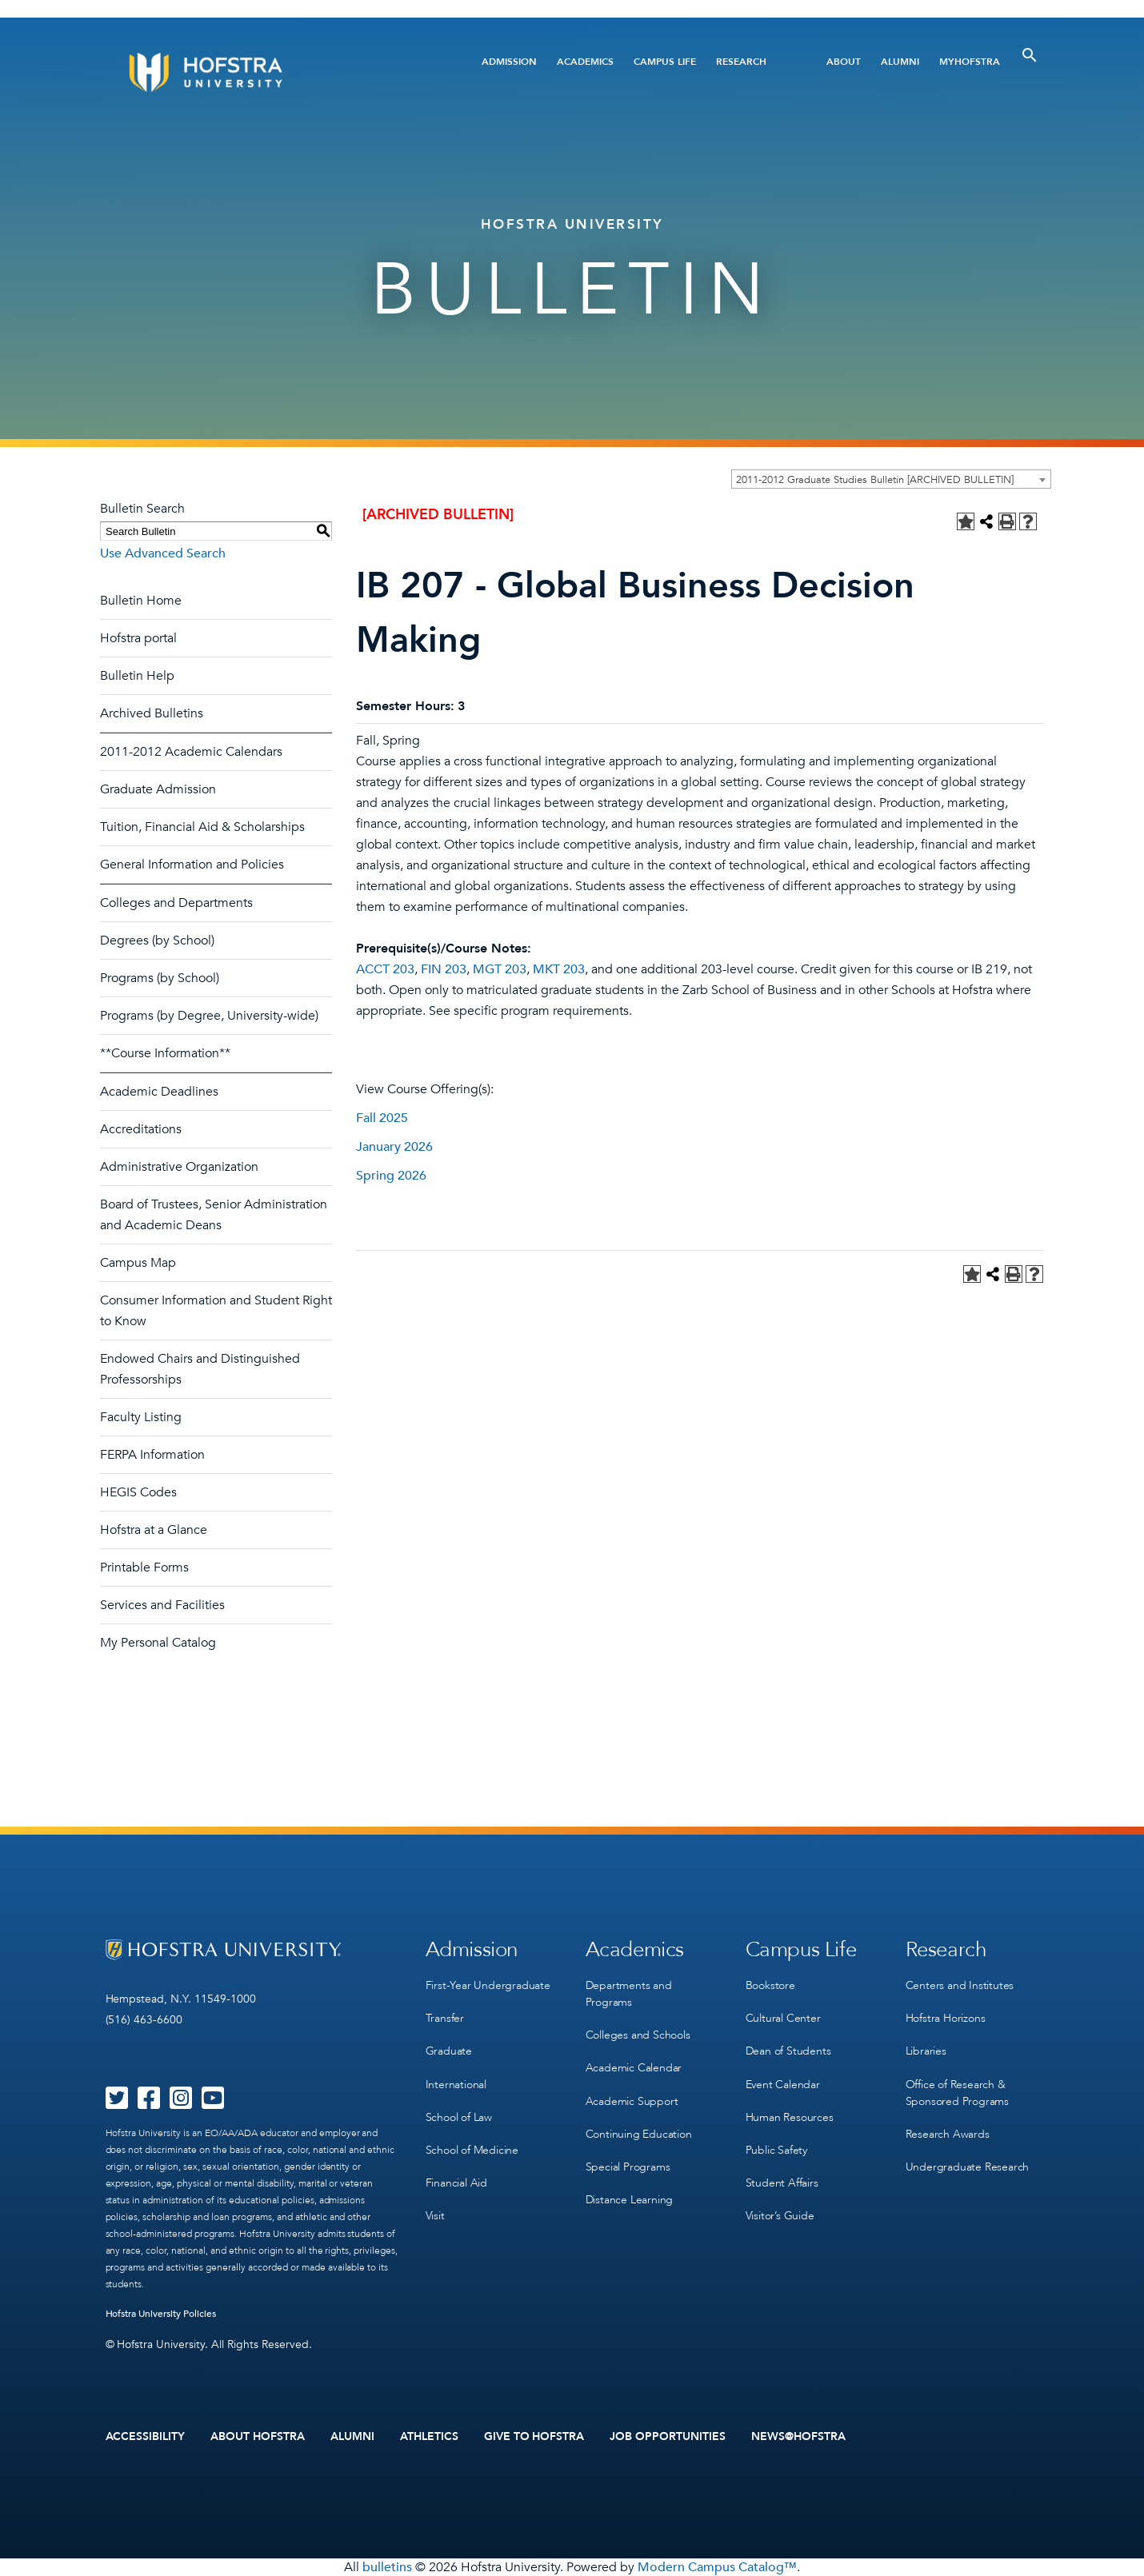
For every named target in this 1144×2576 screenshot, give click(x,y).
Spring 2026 (391, 1175)
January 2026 (394, 1147)
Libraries (926, 2051)
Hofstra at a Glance (153, 1530)
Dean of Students (788, 2051)
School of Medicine (472, 2149)
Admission (509, 61)
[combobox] (891, 479)
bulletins (387, 2567)
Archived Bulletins (151, 713)
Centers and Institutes (960, 1985)
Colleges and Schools (638, 2035)
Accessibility (146, 2436)
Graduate (449, 2051)
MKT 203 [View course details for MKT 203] (559, 969)
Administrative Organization (179, 1167)
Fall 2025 (382, 1118)
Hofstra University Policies (161, 2313)
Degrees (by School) (157, 940)
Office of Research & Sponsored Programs (957, 2092)
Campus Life (665, 61)
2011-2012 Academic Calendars (191, 752)
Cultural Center (783, 2018)
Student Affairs (782, 2182)
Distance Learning (630, 2199)
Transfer (445, 2018)
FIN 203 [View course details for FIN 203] (443, 969)
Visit (435, 2215)
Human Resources (790, 2116)
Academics (585, 61)
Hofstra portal (138, 638)
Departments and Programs (629, 1994)
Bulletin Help (137, 676)
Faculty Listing (141, 1417)
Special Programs (628, 2166)
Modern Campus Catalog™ (717, 2567)
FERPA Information (152, 1455)
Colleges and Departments (176, 903)
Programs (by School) (159, 978)
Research (741, 61)
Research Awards (948, 2133)
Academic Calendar (634, 2067)
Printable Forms (144, 1567)
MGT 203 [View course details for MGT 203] (499, 969)
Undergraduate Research (968, 2166)
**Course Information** (165, 1053)
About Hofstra (257, 2436)
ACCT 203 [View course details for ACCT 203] (385, 969)
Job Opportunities (668, 2436)
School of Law (459, 2116)
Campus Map (138, 1263)
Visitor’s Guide (780, 2215)
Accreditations (141, 1129)
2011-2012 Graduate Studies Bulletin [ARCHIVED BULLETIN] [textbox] (875, 480)
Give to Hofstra (534, 2436)
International (456, 2083)
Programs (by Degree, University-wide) (209, 1015)
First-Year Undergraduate (488, 1985)
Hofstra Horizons (946, 2018)
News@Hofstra (798, 2436)
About (843, 61)
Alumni (900, 61)
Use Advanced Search (163, 553)
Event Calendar (783, 2083)
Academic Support (632, 2100)
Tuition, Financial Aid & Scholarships (202, 827)
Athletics (429, 2436)
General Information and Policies (192, 864)
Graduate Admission (158, 789)
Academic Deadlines (159, 1091)
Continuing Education (639, 2133)
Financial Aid (456, 2182)
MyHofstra (969, 61)
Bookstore (770, 1985)
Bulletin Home (141, 600)
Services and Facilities (162, 1605)
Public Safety (776, 2149)
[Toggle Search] (1029, 55)
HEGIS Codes (138, 1492)
